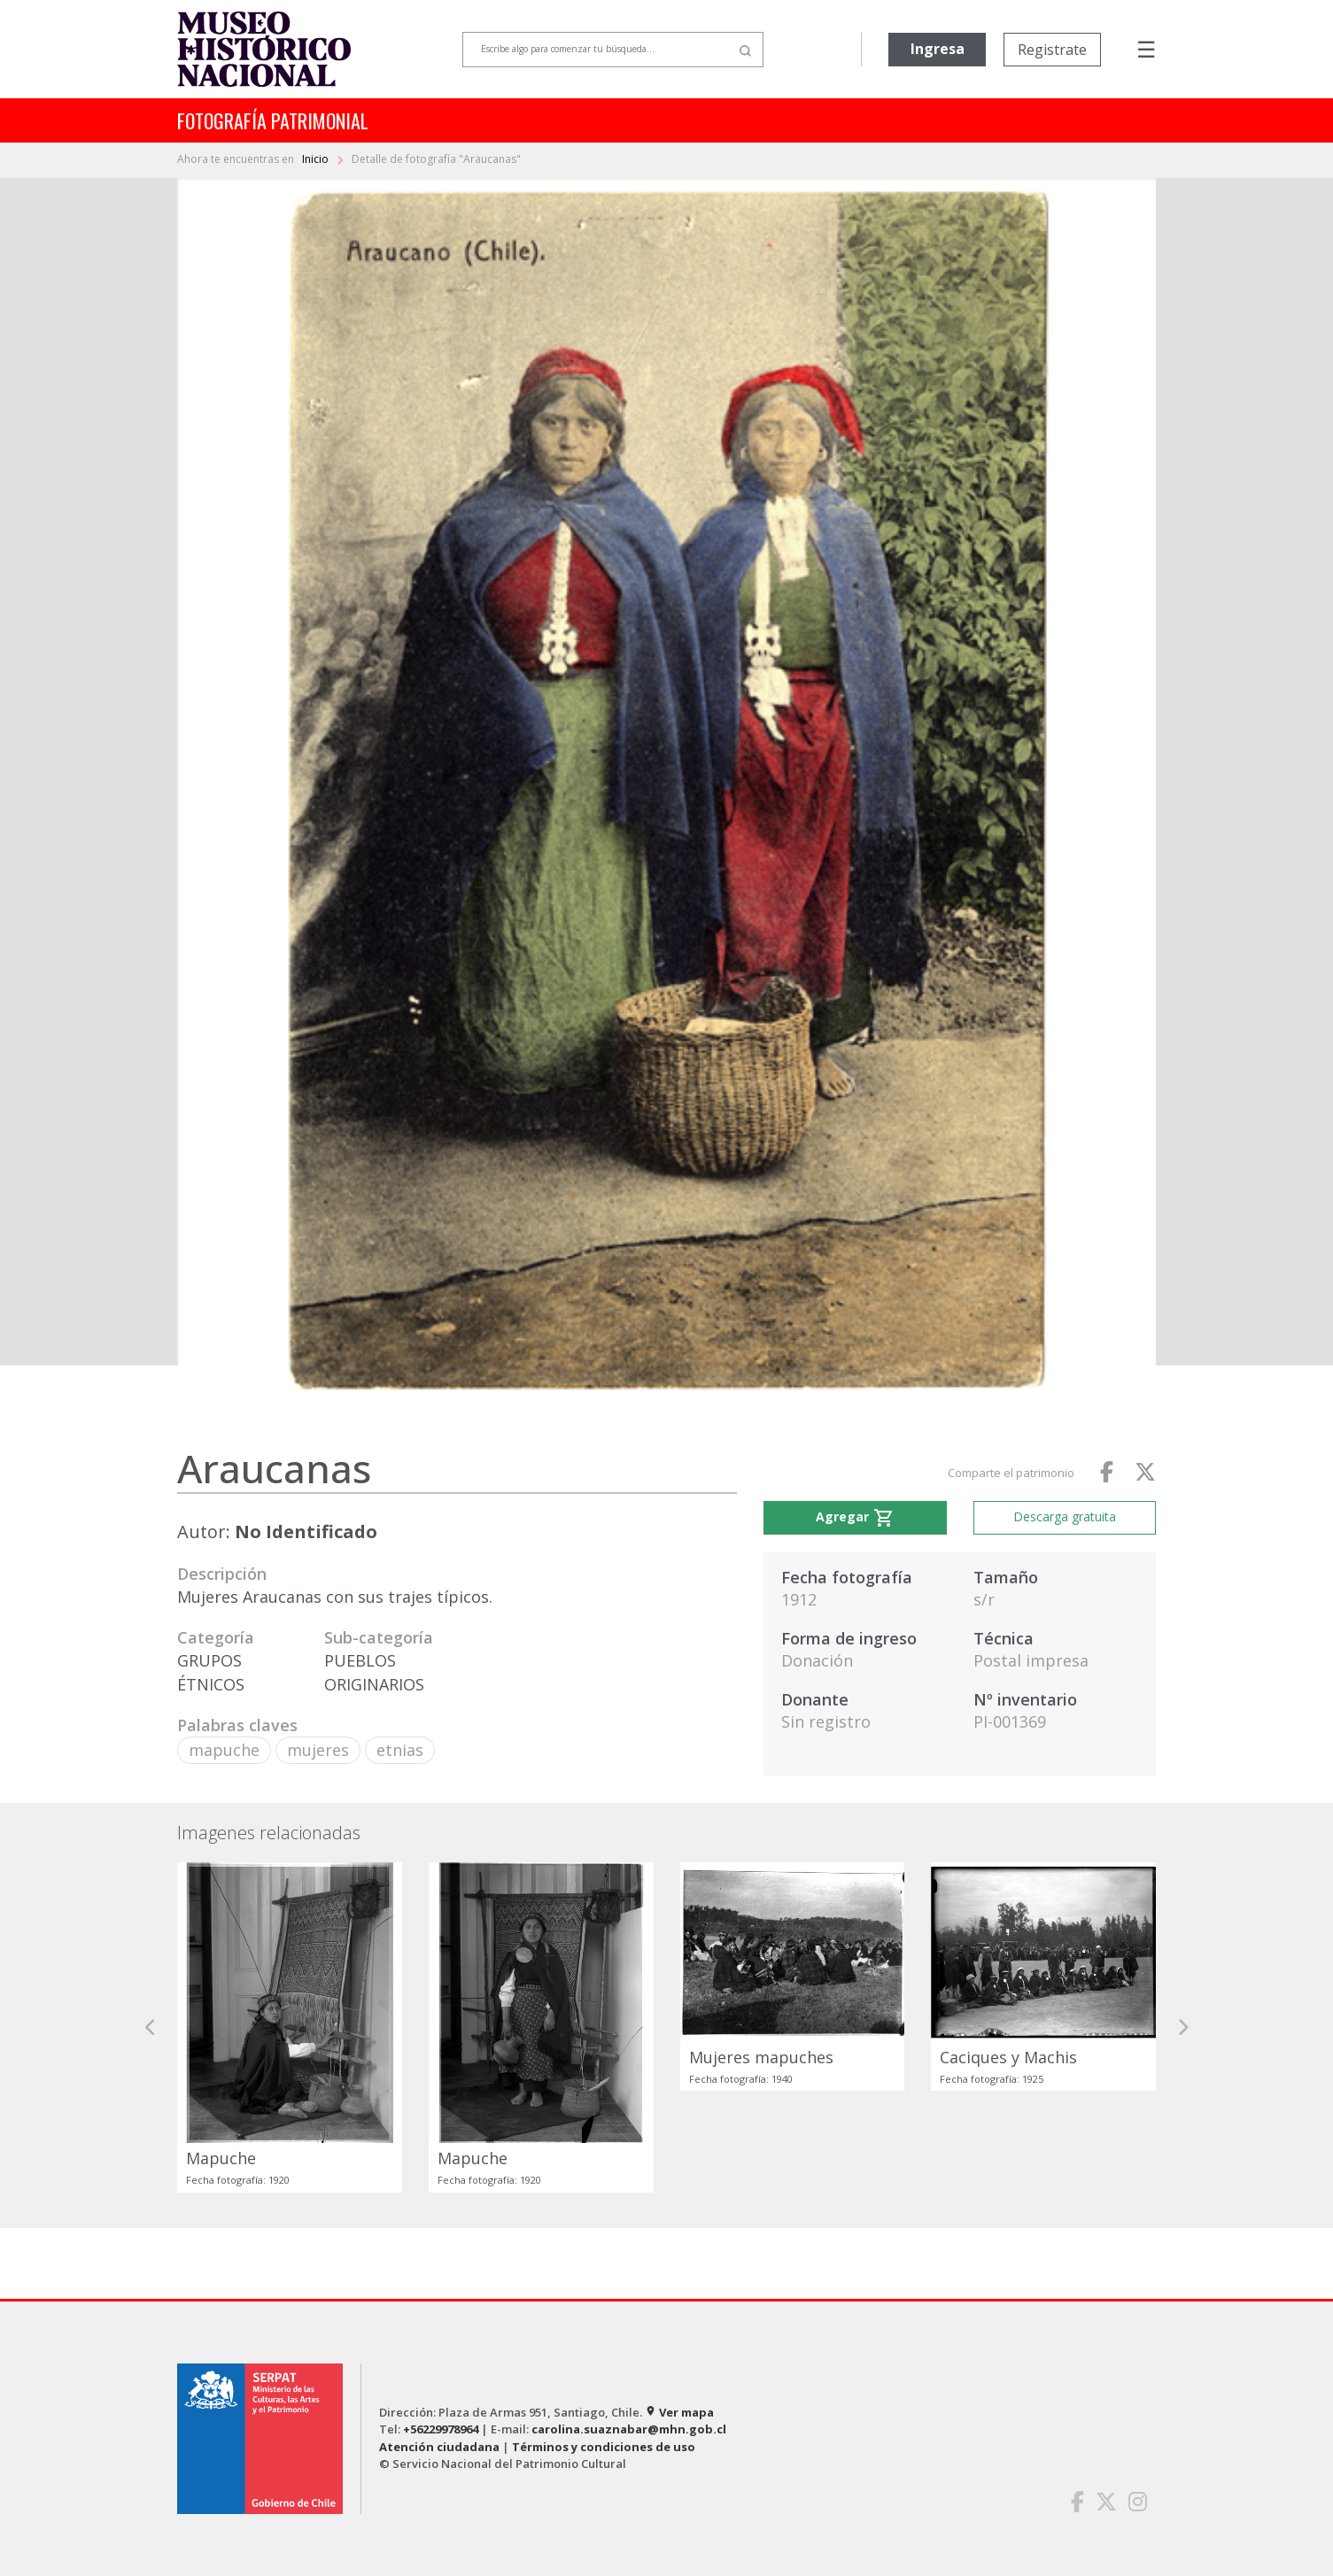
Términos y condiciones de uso (603, 2447)
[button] (150, 2027)
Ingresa (938, 48)
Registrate (1052, 49)
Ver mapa (679, 2412)
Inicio (316, 158)
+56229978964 (440, 2429)
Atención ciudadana (439, 2447)
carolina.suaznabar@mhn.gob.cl (628, 2429)
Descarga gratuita (1064, 1516)
